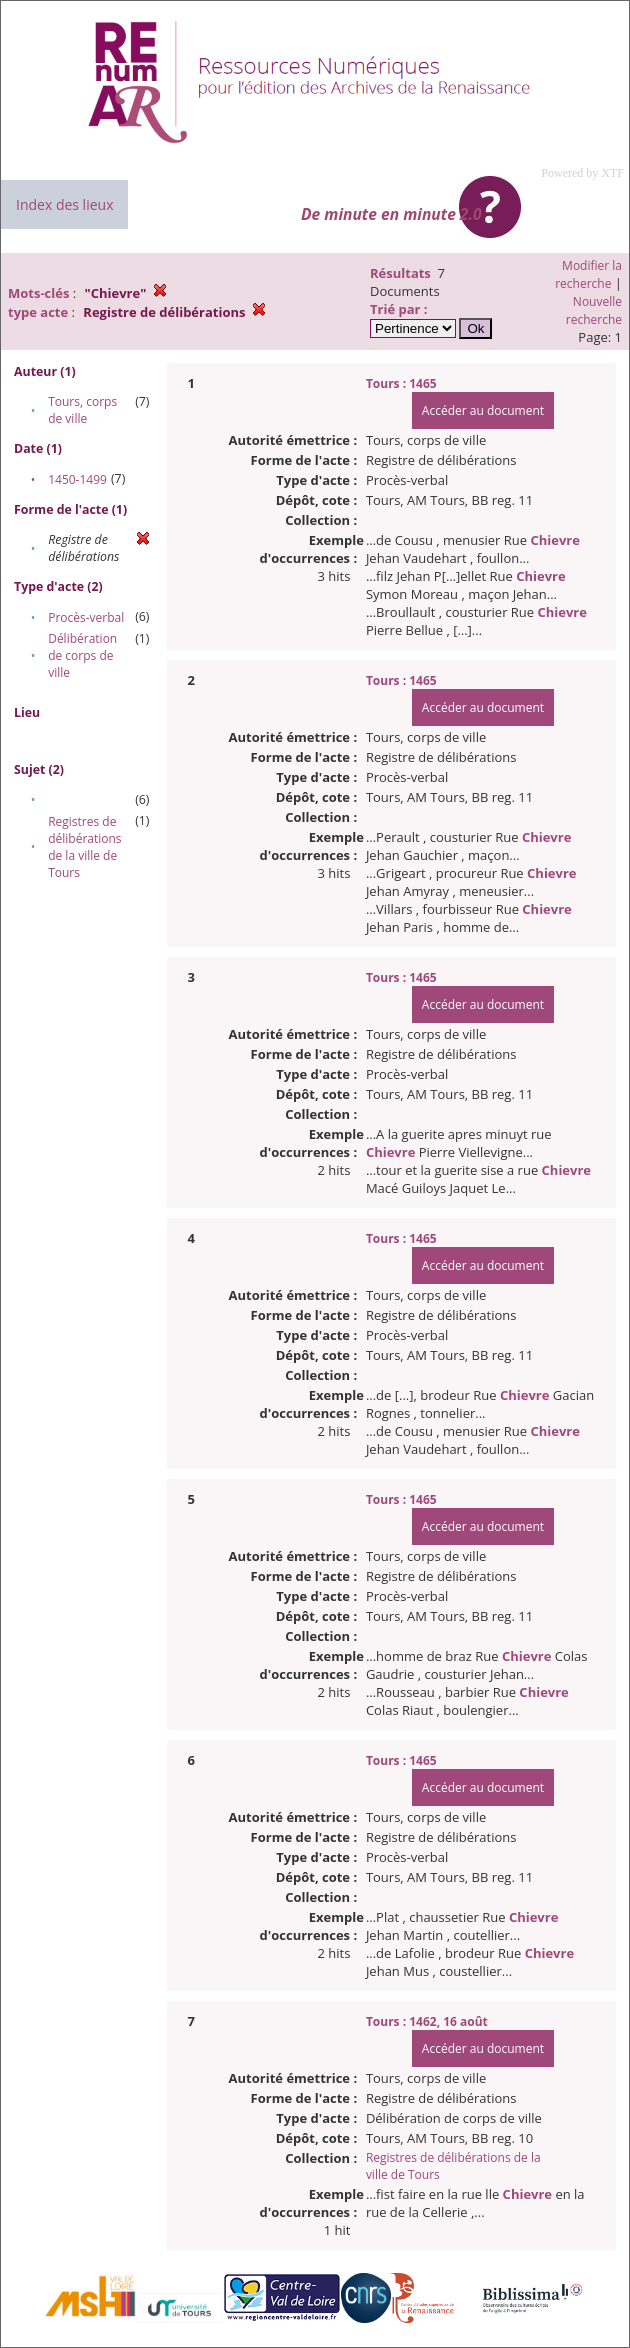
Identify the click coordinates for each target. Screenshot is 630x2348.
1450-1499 (77, 479)
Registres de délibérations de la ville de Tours (84, 847)
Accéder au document (483, 410)
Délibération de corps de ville (82, 655)
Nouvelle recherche (594, 310)
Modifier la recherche (588, 274)
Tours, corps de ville (82, 410)
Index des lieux (64, 204)
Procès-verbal (86, 617)
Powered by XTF (582, 173)
